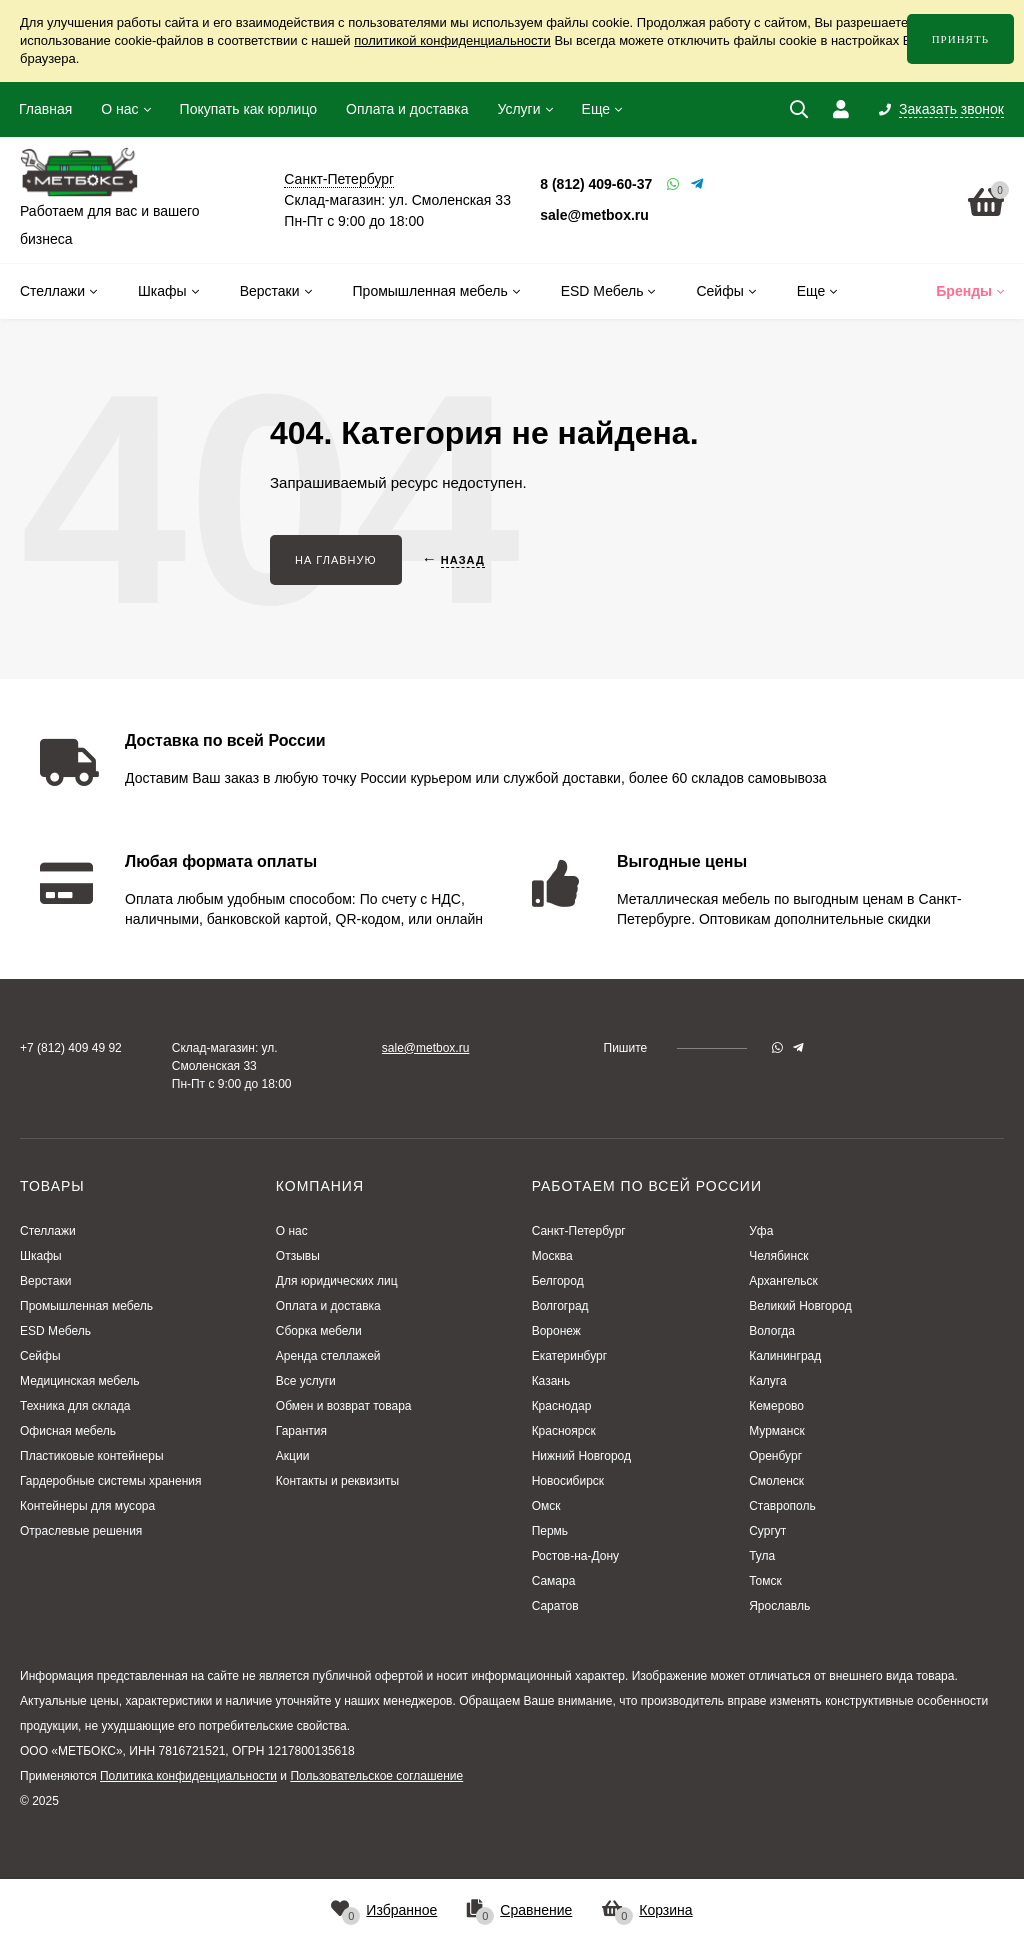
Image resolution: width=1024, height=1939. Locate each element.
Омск (546, 1506)
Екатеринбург (570, 1356)
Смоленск (776, 1481)
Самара (554, 1581)
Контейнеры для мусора (87, 1506)
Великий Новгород (800, 1306)
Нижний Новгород (581, 1456)
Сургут (767, 1531)
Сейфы (40, 1356)
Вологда (772, 1331)
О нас (119, 109)
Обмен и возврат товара (344, 1406)
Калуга (767, 1381)
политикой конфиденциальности (452, 40)
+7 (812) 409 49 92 (71, 1048)
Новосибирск (568, 1481)
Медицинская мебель (80, 1381)
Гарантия (301, 1431)
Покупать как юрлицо (248, 109)
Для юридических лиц (337, 1281)
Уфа (761, 1231)
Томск (765, 1581)
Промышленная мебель (86, 1306)
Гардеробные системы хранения (110, 1481)
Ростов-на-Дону (575, 1556)
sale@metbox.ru (594, 215)
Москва (552, 1256)
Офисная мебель (68, 1431)
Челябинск (778, 1256)
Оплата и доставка (407, 109)
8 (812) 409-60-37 (596, 184)
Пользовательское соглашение (376, 1776)
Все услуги (306, 1381)
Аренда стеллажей (328, 1356)
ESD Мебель (55, 1331)
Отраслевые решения (81, 1531)
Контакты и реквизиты (337, 1481)
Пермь (550, 1531)
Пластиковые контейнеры (92, 1456)
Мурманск (776, 1431)
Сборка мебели (319, 1331)
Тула (762, 1556)
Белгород (558, 1281)
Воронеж (556, 1331)
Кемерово (776, 1406)
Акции (293, 1456)
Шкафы (41, 1256)
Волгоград (560, 1306)
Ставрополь (782, 1506)
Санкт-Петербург (579, 1231)
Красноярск (564, 1431)
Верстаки (45, 1281)
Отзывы (298, 1256)
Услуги (518, 109)
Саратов (555, 1606)
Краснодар (562, 1406)
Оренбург (775, 1456)
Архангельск (783, 1281)
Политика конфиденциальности (188, 1776)
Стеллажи (48, 1231)
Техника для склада (75, 1406)
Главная (45, 109)
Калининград (785, 1356)
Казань (551, 1381)
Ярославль (779, 1606)
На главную (336, 560)
